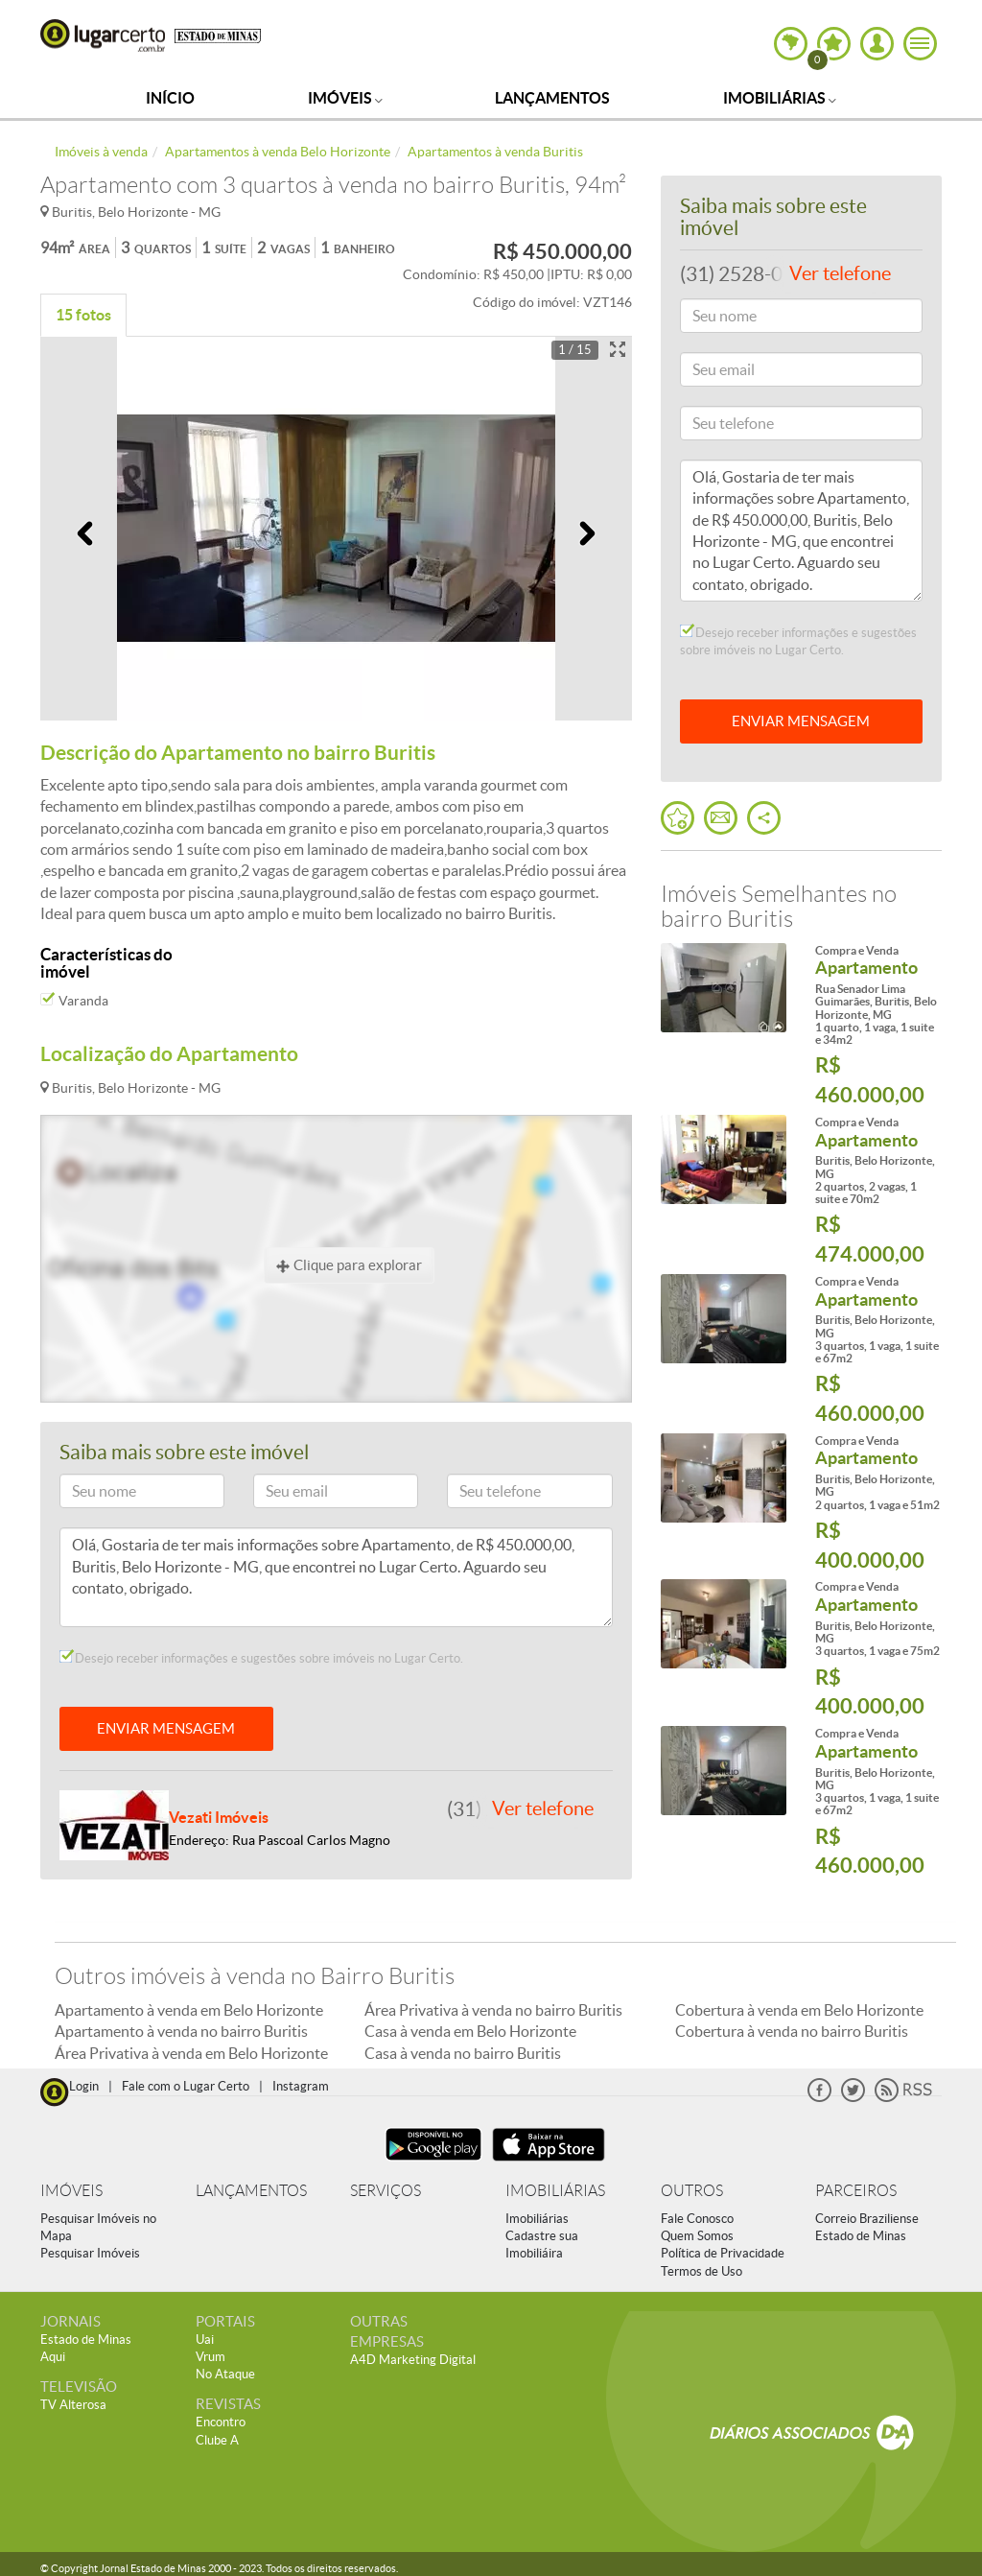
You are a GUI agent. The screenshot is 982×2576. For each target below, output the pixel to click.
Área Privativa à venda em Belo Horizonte (191, 2053)
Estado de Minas (860, 2236)
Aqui (52, 2357)
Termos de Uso (701, 2271)
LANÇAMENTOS (251, 2191)
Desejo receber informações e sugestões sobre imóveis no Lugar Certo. (261, 1658)
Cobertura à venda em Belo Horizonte (799, 2010)
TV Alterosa (73, 2405)
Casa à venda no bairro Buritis (462, 2053)
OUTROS (692, 2191)
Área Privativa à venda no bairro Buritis (493, 2010)
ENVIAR (801, 721)
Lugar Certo (102, 35)
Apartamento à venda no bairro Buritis (181, 2031)
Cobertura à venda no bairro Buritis (791, 2031)
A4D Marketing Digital (413, 2359)
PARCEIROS (856, 2191)
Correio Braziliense (867, 2218)
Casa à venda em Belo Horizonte (470, 2031)
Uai (205, 2339)
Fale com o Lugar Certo (185, 2086)
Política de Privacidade (722, 2253)
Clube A (217, 2440)
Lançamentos (552, 97)
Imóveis (345, 97)
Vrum (210, 2357)
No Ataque (225, 2374)
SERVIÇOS (385, 2191)
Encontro (221, 2422)
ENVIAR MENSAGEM (166, 1728)
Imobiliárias (779, 97)
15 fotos (83, 314)
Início (170, 97)
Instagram (300, 2086)
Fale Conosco (697, 2218)
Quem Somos (697, 2236)
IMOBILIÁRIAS (555, 2191)
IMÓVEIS (71, 2191)
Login (84, 2086)
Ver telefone (543, 1808)
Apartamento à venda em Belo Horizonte (189, 2010)
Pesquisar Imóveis (90, 2253)
